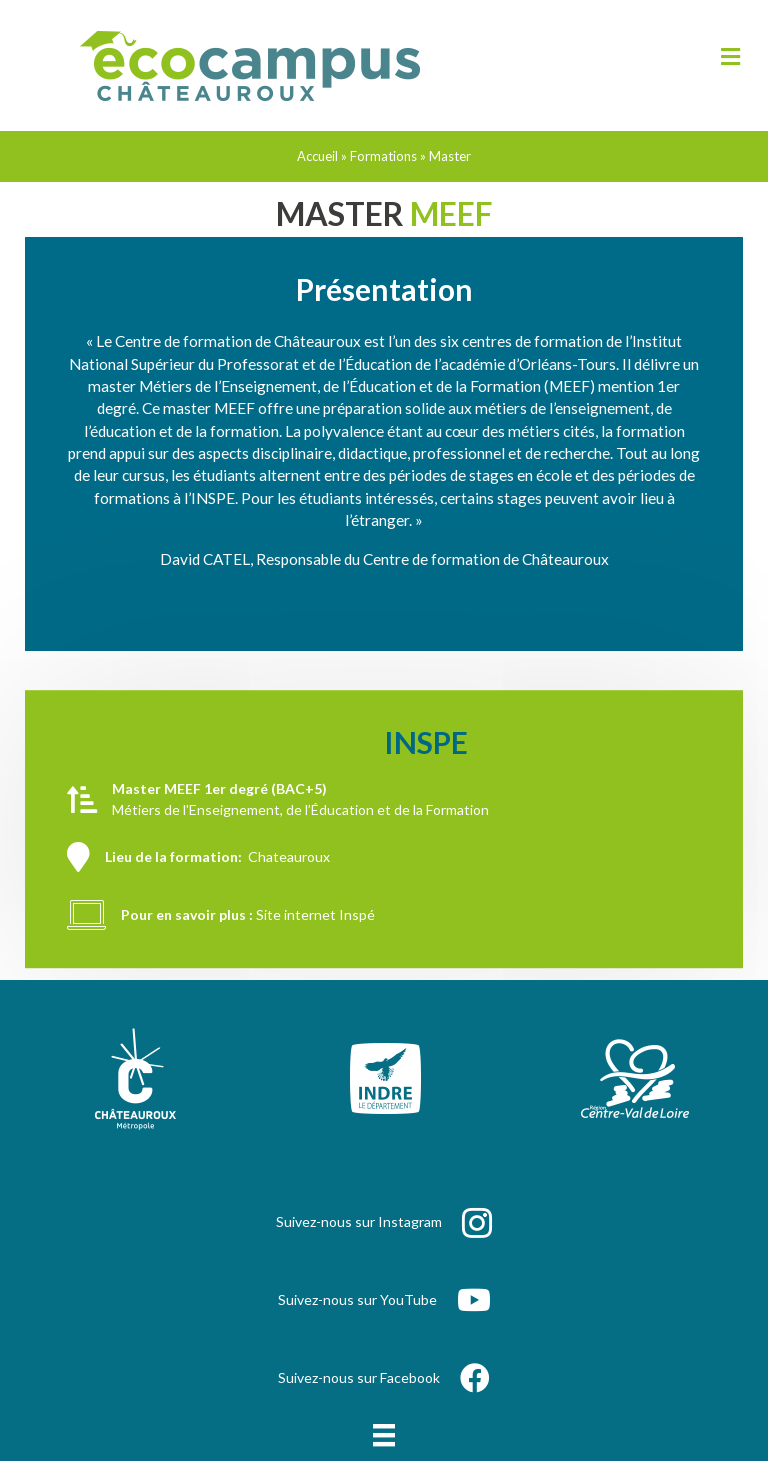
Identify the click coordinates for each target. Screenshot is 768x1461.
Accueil (317, 156)
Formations (383, 156)
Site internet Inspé (315, 956)
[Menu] (384, 1435)
